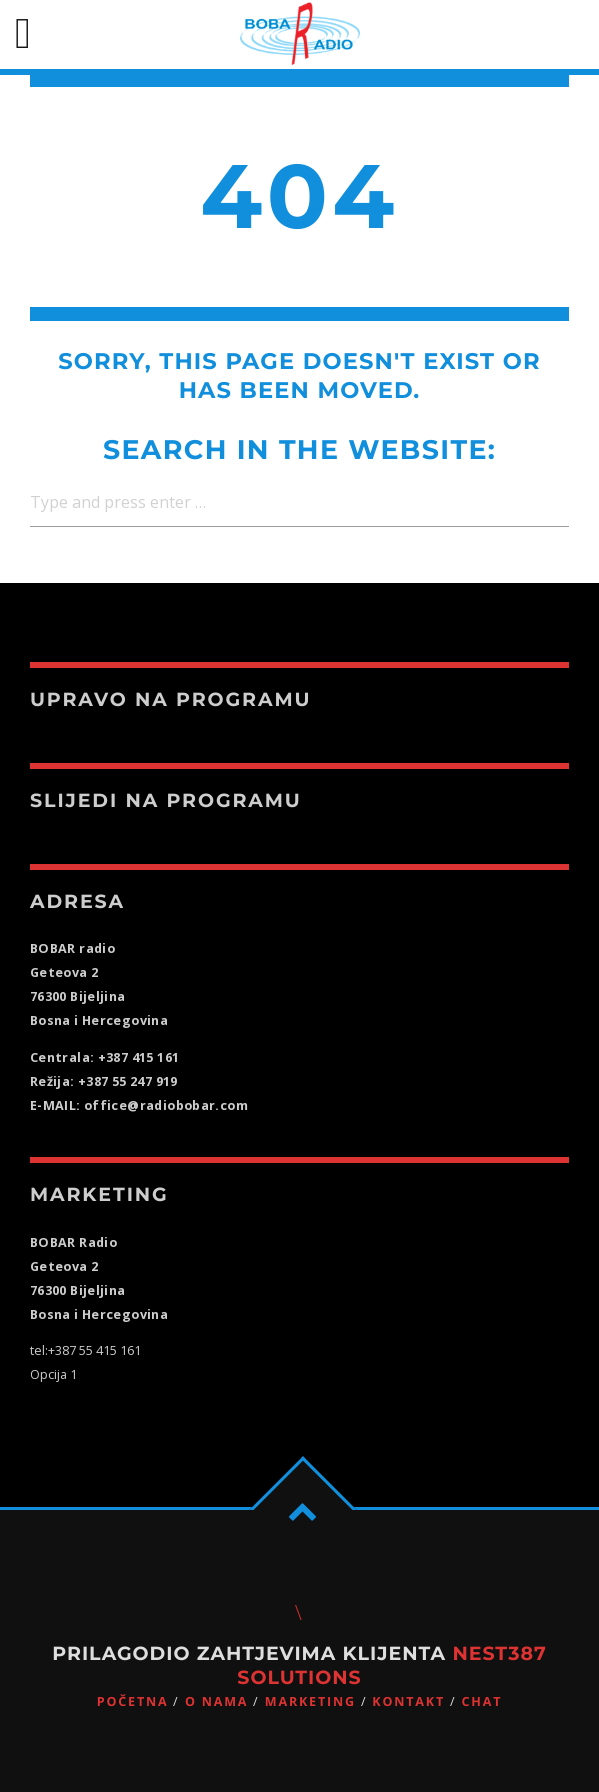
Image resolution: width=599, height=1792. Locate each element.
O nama (216, 1701)
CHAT (481, 1701)
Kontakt (408, 1701)
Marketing (310, 1701)
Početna (133, 1701)
